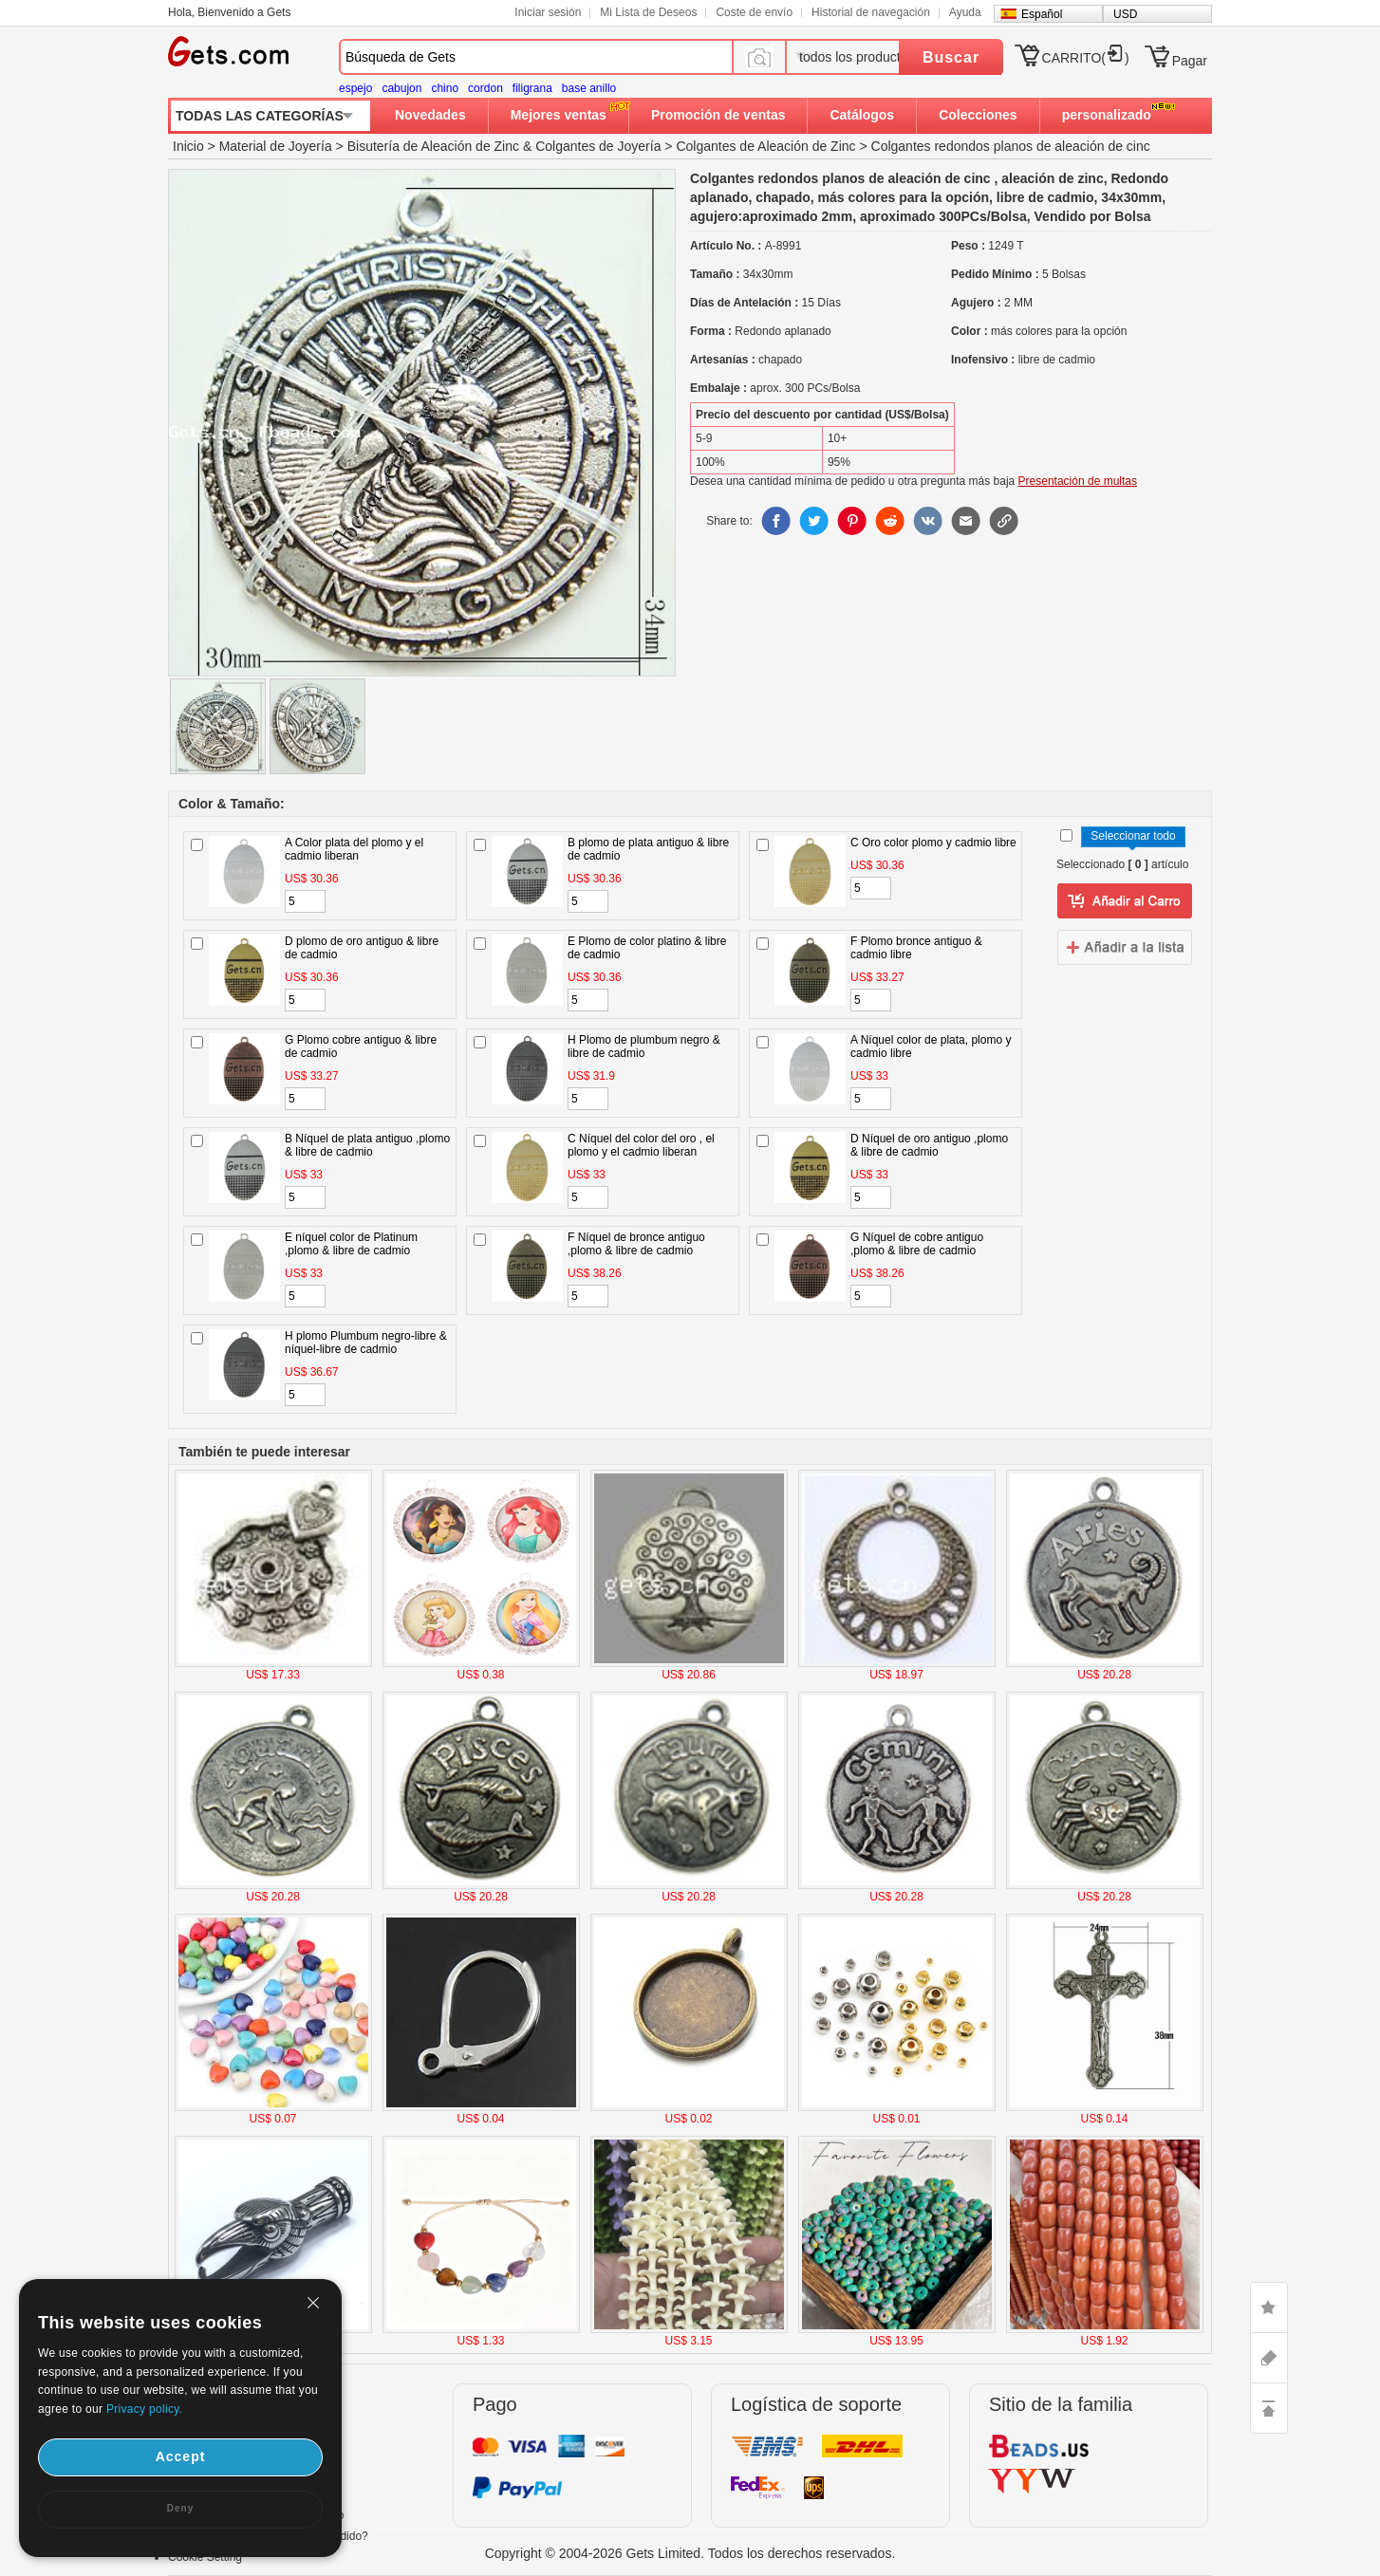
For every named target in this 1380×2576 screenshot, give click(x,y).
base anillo (589, 88)
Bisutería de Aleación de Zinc (433, 146)
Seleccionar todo (1133, 836)
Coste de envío (754, 12)
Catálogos (862, 114)
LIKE (1269, 2307)
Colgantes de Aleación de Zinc (765, 146)
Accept (181, 2456)
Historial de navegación (870, 12)
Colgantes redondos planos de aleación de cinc (1010, 146)
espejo (355, 88)
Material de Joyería (275, 146)
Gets (228, 51)
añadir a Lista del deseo (1124, 901)
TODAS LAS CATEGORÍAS (260, 115)
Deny (180, 2508)
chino (444, 88)
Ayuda (965, 12)
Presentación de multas (1077, 481)
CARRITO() (1085, 57)
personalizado (1106, 114)
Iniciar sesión (547, 12)
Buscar (951, 57)
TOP (1269, 2408)
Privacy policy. (144, 2409)
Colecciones (977, 114)
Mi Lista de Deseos (648, 12)
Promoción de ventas (718, 114)
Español (1041, 14)
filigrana (532, 88)
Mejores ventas (558, 114)
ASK (1269, 2357)
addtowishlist (1124, 947)
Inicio (188, 146)
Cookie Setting (205, 2557)
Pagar (1189, 60)
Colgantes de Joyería (598, 146)
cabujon (401, 88)
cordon (485, 88)
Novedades (430, 114)
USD (1125, 14)
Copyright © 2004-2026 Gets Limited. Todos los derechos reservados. (690, 2553)
